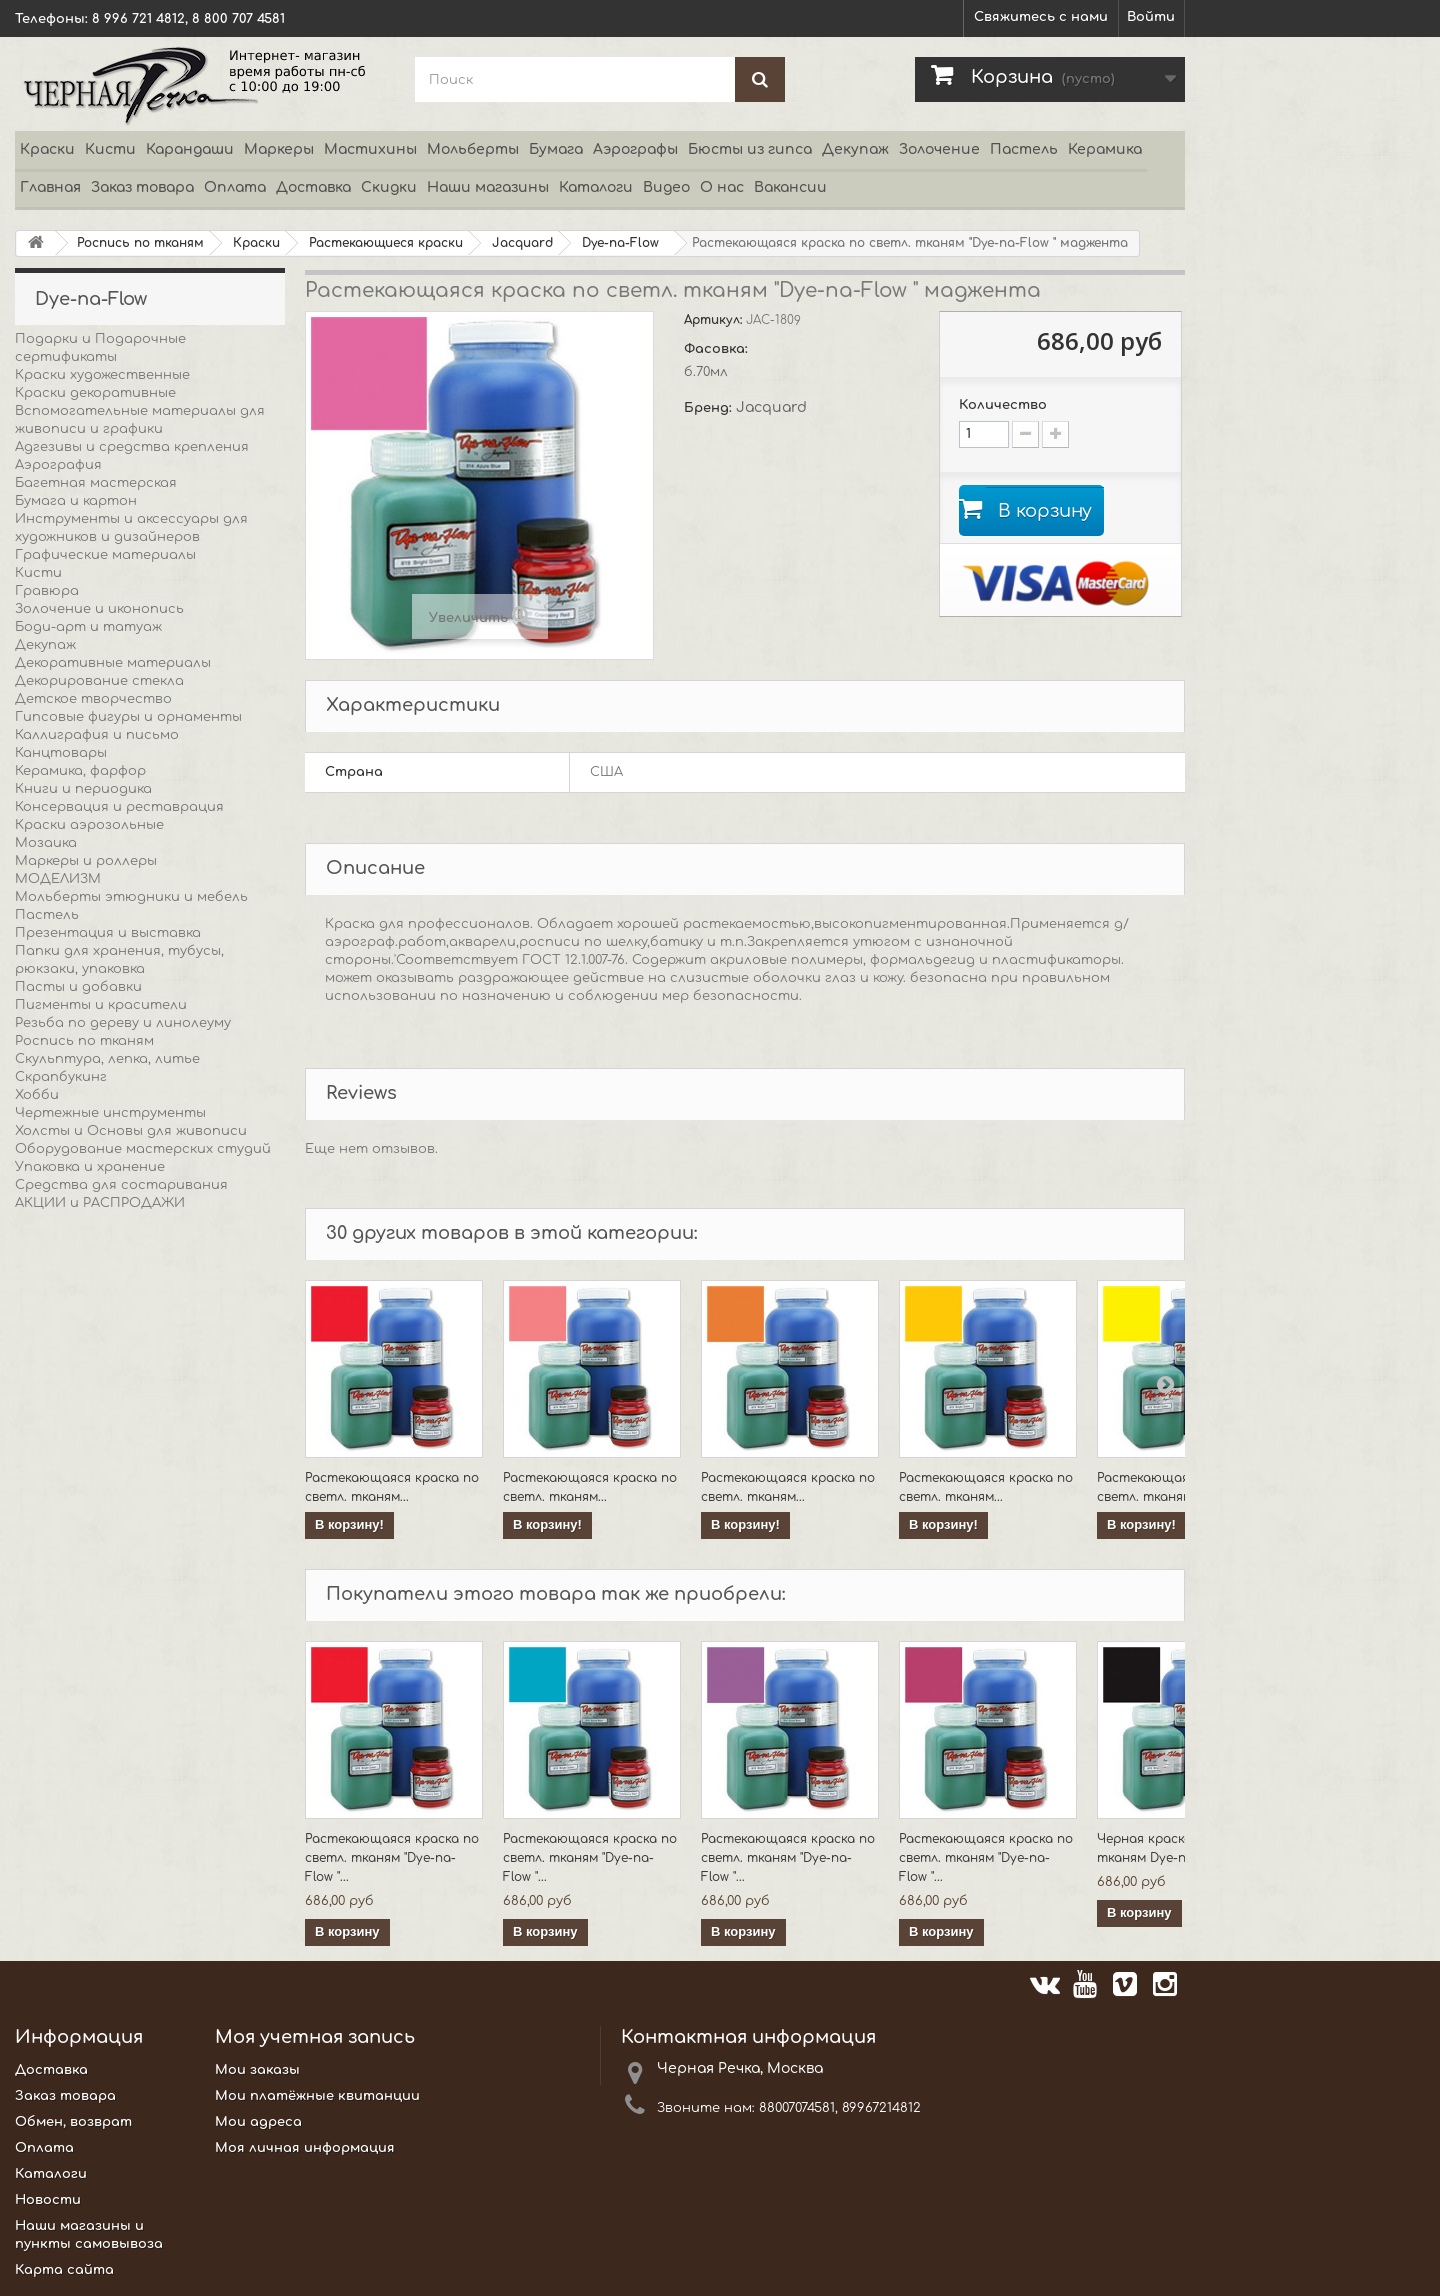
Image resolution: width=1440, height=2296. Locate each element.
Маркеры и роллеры (86, 861)
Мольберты (473, 149)
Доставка (313, 187)
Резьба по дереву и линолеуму (123, 1023)
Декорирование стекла (99, 681)
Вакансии (790, 187)
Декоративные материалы (113, 663)
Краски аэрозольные (89, 825)
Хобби (37, 1095)
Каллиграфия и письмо (97, 735)
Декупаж (855, 149)
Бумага (556, 149)
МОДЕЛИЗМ (58, 879)
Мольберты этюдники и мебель (131, 897)
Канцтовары (61, 753)
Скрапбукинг (61, 1077)
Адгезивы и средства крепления (132, 447)
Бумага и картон (76, 501)
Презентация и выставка (108, 933)
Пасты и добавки (78, 987)
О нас (722, 187)
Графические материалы (105, 555)
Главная (50, 187)
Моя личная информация (305, 2148)
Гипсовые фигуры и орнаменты (128, 717)
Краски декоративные (95, 393)
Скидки (389, 187)
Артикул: (715, 320)
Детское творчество (93, 699)
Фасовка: (718, 349)
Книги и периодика (83, 789)
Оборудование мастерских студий (143, 1149)
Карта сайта (64, 2270)
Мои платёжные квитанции (317, 2096)
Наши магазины (488, 187)
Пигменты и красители (101, 1005)
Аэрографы (635, 149)
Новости (48, 2200)
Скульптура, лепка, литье (107, 1059)
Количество (1003, 405)
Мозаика (46, 843)
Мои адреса (258, 2122)
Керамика (1105, 149)
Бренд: (710, 408)
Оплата (235, 187)
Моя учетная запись (315, 2037)
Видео (666, 187)
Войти (1151, 17)
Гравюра (47, 591)
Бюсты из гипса (750, 149)
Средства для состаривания (121, 1185)
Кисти (110, 149)
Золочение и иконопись (99, 609)
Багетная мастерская (96, 483)
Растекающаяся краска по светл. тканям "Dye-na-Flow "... (392, 1858)
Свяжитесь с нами (1041, 17)
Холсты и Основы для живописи (131, 1131)
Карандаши (190, 149)
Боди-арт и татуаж (88, 627)
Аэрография (58, 465)
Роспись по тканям (84, 1041)
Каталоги (596, 187)
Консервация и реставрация (119, 807)
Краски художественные (102, 375)
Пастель (1024, 149)
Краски (47, 149)
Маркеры (279, 149)
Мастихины (370, 149)
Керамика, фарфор (80, 771)
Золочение (939, 149)
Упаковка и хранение (90, 1167)
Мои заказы (257, 2070)
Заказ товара (142, 187)
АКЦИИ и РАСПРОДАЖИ (100, 1203)
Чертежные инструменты (110, 1113)
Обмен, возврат (73, 2122)
